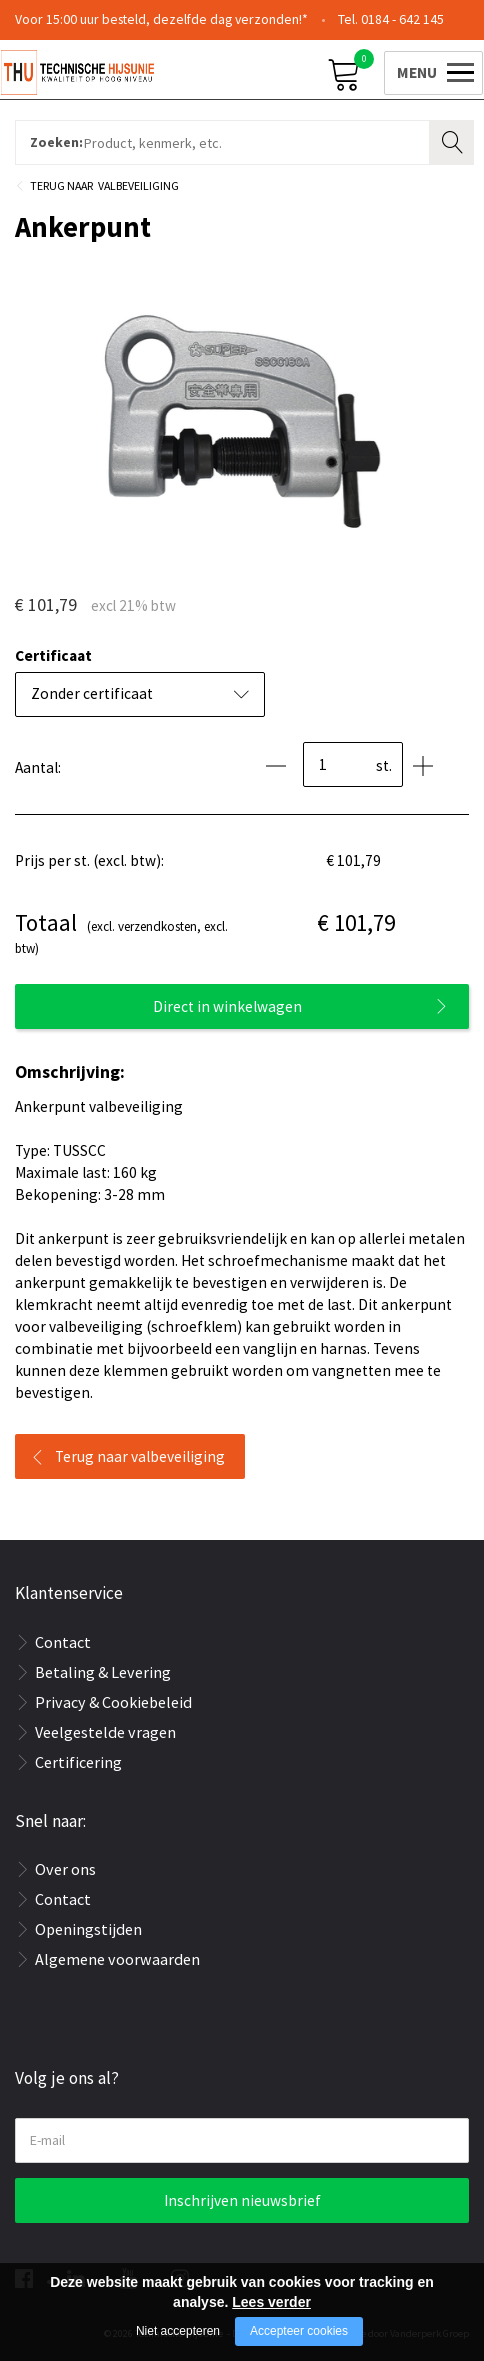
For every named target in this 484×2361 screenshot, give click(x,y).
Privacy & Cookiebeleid (113, 1702)
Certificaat (53, 655)
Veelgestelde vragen (105, 1732)
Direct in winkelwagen (227, 1006)
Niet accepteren (178, 2331)
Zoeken (454, 140)
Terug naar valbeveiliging (140, 1456)
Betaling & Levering (103, 1672)
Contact (63, 1642)
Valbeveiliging (138, 185)
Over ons (65, 1869)
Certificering (78, 1762)
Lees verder (271, 2302)
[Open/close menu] (416, 70)
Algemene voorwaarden (117, 1959)
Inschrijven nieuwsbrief (242, 2200)
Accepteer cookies (299, 2331)
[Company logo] (120, 71)
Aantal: (38, 767)
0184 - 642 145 (402, 19)
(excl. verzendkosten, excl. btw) (121, 932)
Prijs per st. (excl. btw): (89, 860)
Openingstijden (88, 1929)
